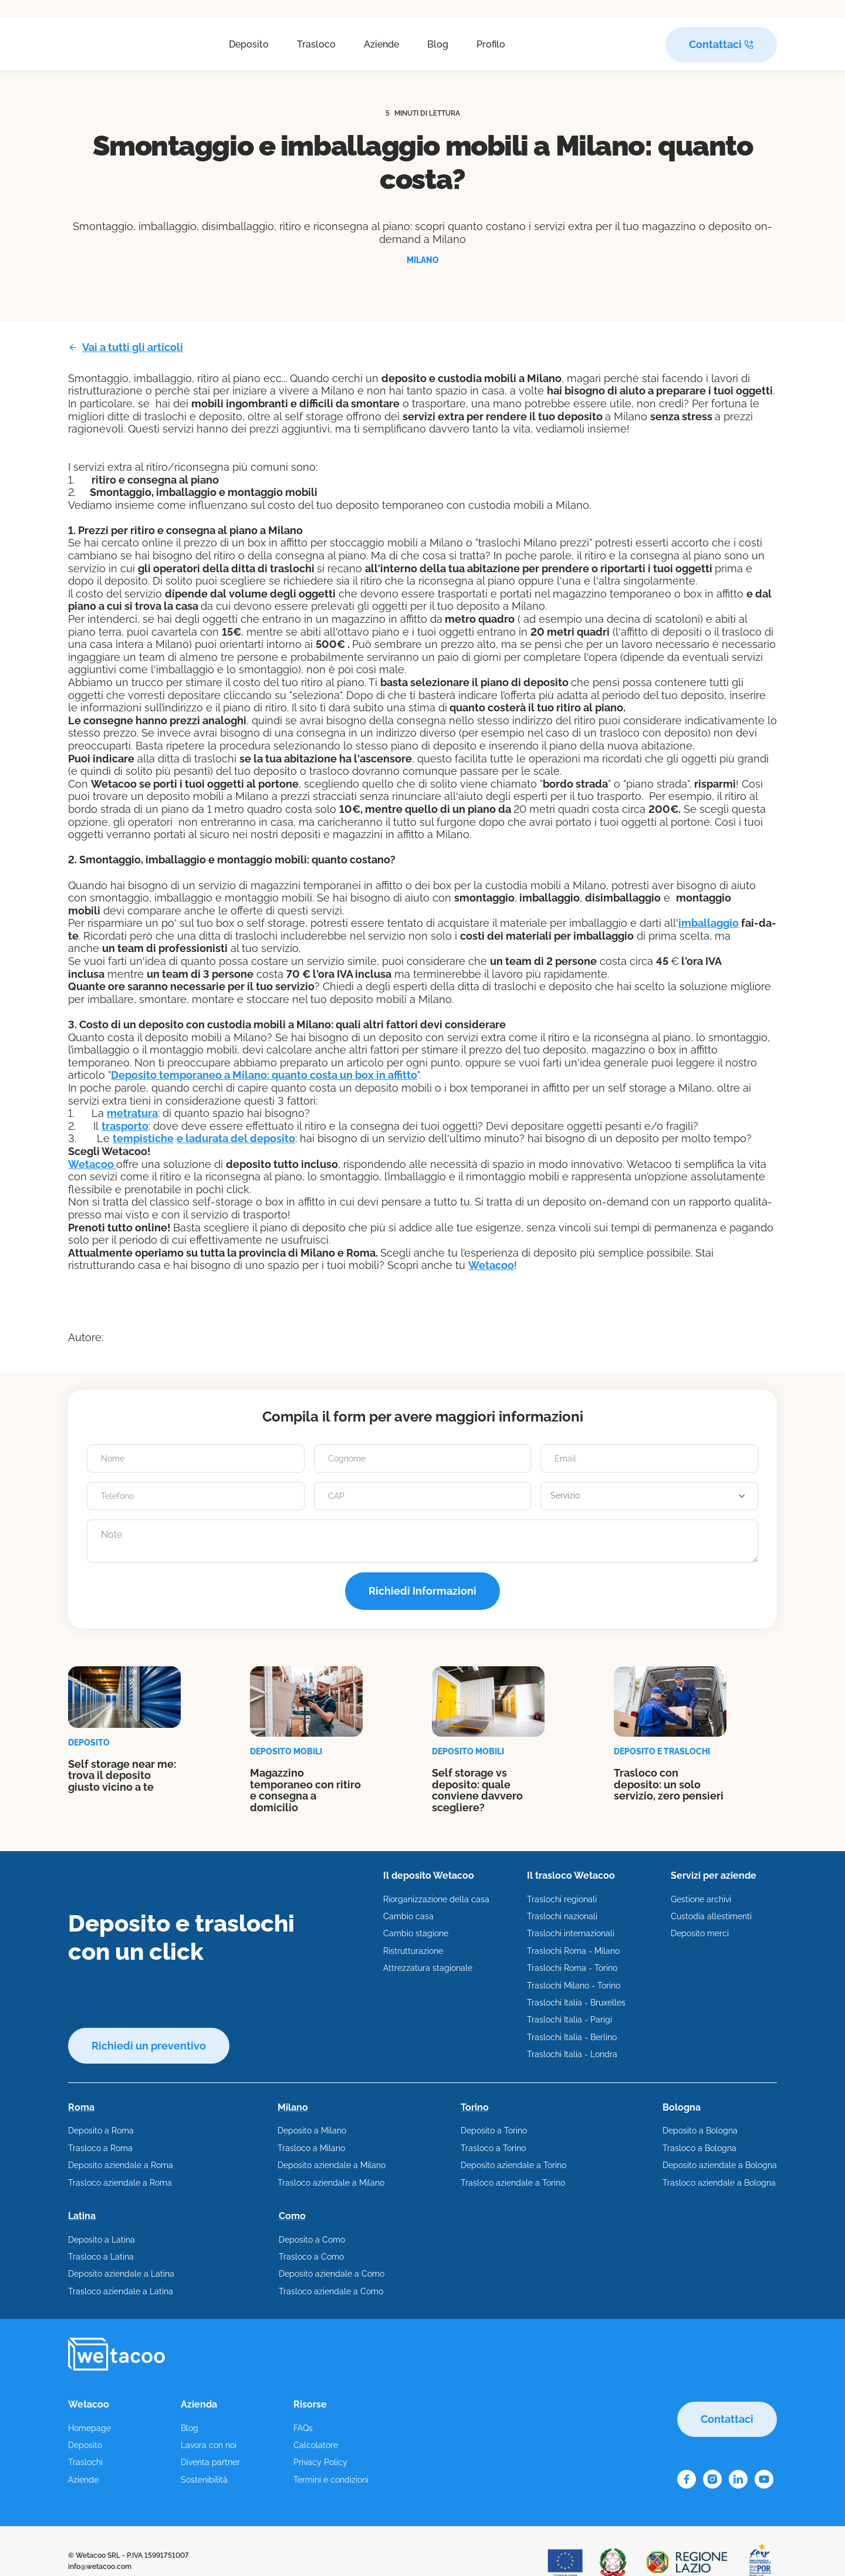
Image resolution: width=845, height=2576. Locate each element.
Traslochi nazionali (562, 1916)
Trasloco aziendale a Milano (331, 2182)
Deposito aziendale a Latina (121, 2273)
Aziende (381, 44)
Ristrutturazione (413, 1951)
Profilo (490, 44)
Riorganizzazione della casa (436, 1899)
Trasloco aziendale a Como (331, 2291)
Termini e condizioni (331, 2479)
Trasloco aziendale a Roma (120, 2182)
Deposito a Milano (312, 2130)
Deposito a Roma (101, 2130)
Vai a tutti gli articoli (132, 347)
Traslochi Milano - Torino (573, 1985)
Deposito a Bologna (700, 2130)
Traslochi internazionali (570, 1933)
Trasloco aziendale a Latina (120, 2291)
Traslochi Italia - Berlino (572, 2037)
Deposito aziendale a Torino (513, 2165)
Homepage (89, 2428)
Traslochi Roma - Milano (573, 1951)
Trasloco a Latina (101, 2256)
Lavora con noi (208, 2445)
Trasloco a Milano (311, 2148)
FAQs (303, 2428)
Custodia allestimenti (711, 1916)
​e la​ (236, 1138)
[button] (649, 1496)
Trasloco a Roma (100, 2148)
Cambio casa (408, 1916)
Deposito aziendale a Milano (332, 2165)
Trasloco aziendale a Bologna (719, 2182)
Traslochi (85, 2462)
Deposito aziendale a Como (331, 2273)
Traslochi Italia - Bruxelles (576, 2002)
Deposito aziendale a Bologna (720, 2165)
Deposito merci (700, 1933)
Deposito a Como (312, 2239)
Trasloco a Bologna (699, 2148)
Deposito (249, 44)
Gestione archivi (701, 1899)
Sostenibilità (204, 2479)
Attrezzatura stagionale (427, 1968)
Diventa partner (210, 2462)
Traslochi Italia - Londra (572, 2054)
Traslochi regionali (562, 1899)
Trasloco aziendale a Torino (513, 2182)
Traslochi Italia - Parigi (569, 2019)
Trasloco (316, 44)
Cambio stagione (415, 1933)
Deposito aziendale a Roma (120, 2165)
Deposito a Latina (101, 2239)
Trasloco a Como (311, 2256)
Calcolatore (315, 2445)
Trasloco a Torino (493, 2148)
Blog (437, 44)
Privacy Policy (320, 2462)
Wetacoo (92, 1164)
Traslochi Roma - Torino (572, 1968)
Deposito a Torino (494, 2130)
